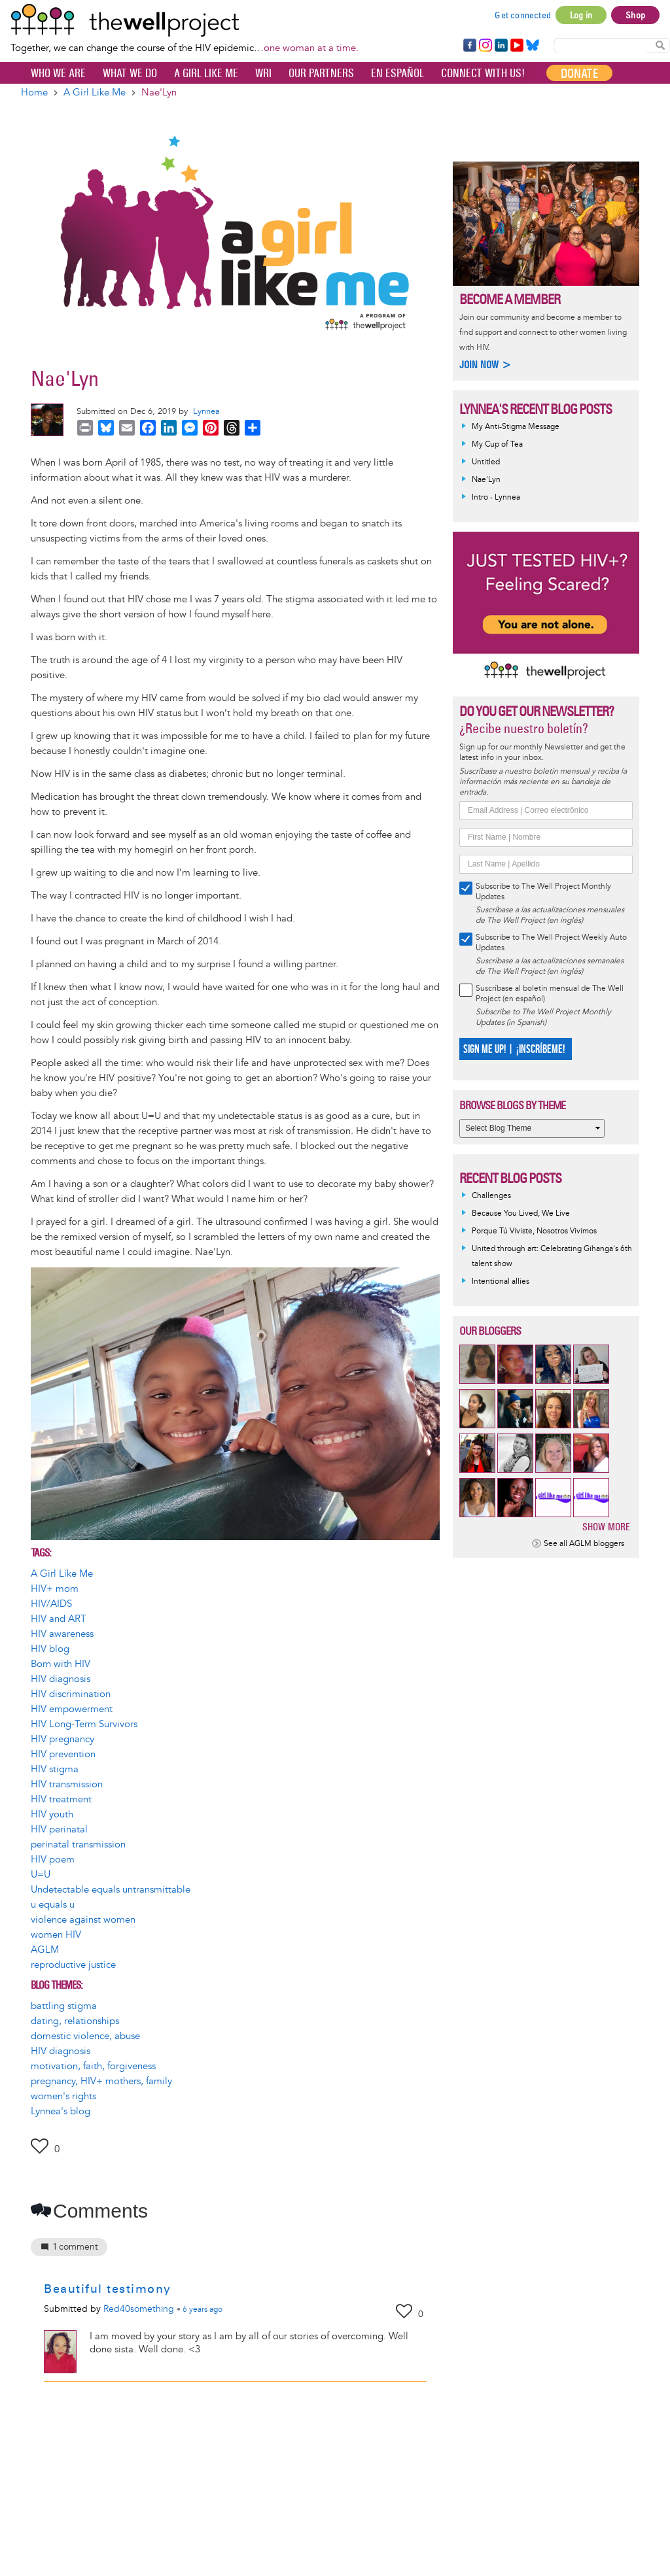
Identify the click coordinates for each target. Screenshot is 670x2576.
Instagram (485, 46)
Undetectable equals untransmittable (110, 1889)
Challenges (491, 1196)
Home (34, 92)
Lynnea (206, 411)
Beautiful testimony (107, 2289)
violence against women (83, 1920)
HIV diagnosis (60, 1679)
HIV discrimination (71, 1694)
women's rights (63, 2096)
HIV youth (52, 1814)
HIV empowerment (72, 1709)
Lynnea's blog (60, 2111)
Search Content (660, 45)
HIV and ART (58, 1619)
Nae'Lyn (486, 480)
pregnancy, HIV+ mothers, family (101, 2081)
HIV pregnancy (62, 1739)
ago (202, 2309)
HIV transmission (67, 1784)
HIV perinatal (59, 1829)
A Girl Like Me (206, 73)
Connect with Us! (483, 73)
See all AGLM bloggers (584, 1544)
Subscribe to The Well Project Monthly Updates (543, 892)
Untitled (486, 462)
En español (397, 73)
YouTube (515, 46)
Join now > (485, 364)
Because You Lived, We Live (521, 1213)
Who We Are (58, 73)
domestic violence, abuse (85, 2036)
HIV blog (50, 1649)
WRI (263, 73)
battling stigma (64, 2006)
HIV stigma (55, 1769)
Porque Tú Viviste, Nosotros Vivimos (534, 1231)
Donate (579, 73)
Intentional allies (500, 1281)
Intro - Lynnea (496, 497)
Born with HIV (60, 1664)
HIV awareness (62, 1634)
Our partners (321, 73)
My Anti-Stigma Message (515, 427)
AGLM (45, 1950)
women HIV (56, 1935)
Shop (635, 15)
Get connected (523, 15)
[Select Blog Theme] (532, 1128)
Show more (606, 1526)
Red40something (138, 2308)
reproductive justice (73, 1965)
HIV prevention (63, 1754)
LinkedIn (501, 46)
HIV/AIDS (51, 1604)
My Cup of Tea (497, 444)
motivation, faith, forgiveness (93, 2066)
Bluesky (532, 46)
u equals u (53, 1904)
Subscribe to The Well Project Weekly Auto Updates (551, 943)
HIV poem (53, 1859)
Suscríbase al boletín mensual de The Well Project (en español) (550, 994)
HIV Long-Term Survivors (84, 1724)
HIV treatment (61, 1799)
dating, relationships (75, 2021)
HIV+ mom (55, 1589)
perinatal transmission (78, 1844)
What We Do (130, 73)
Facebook (469, 46)
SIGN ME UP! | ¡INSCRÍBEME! (514, 1049)
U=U (40, 1874)
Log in (581, 15)
